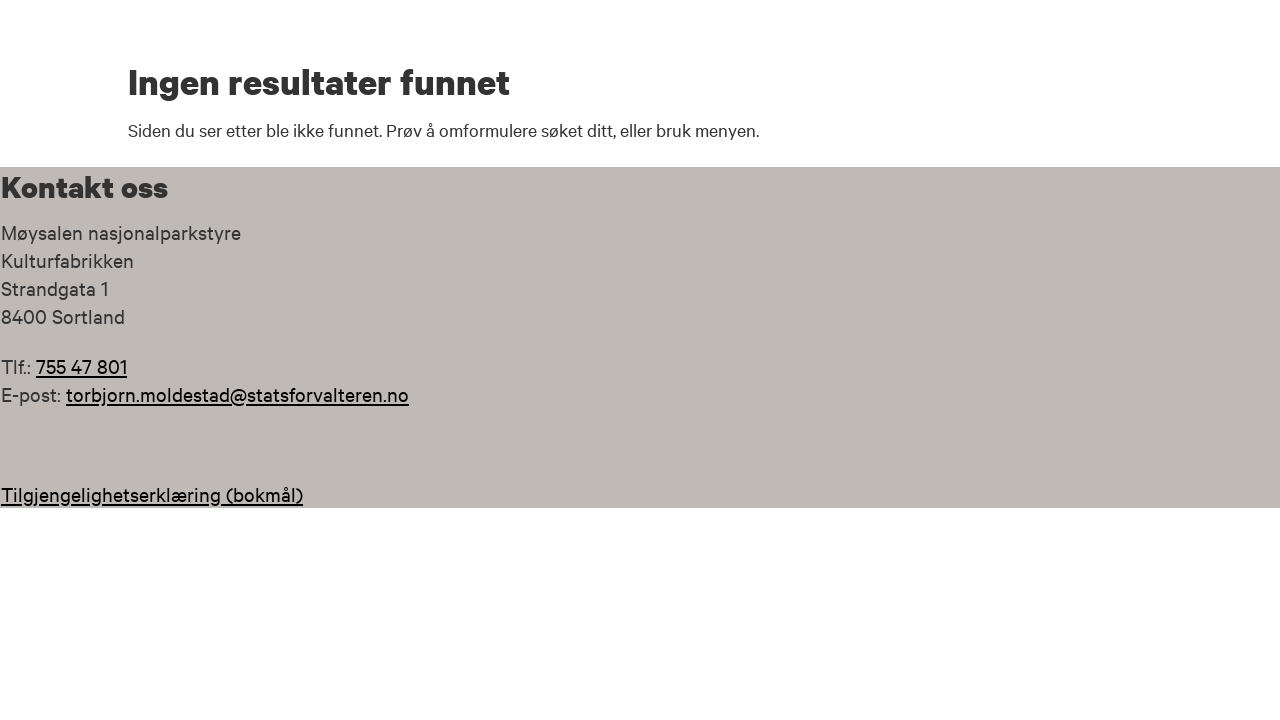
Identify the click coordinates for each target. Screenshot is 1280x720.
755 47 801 (81, 365)
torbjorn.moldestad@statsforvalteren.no (237, 393)
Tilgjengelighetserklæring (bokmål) (152, 493)
